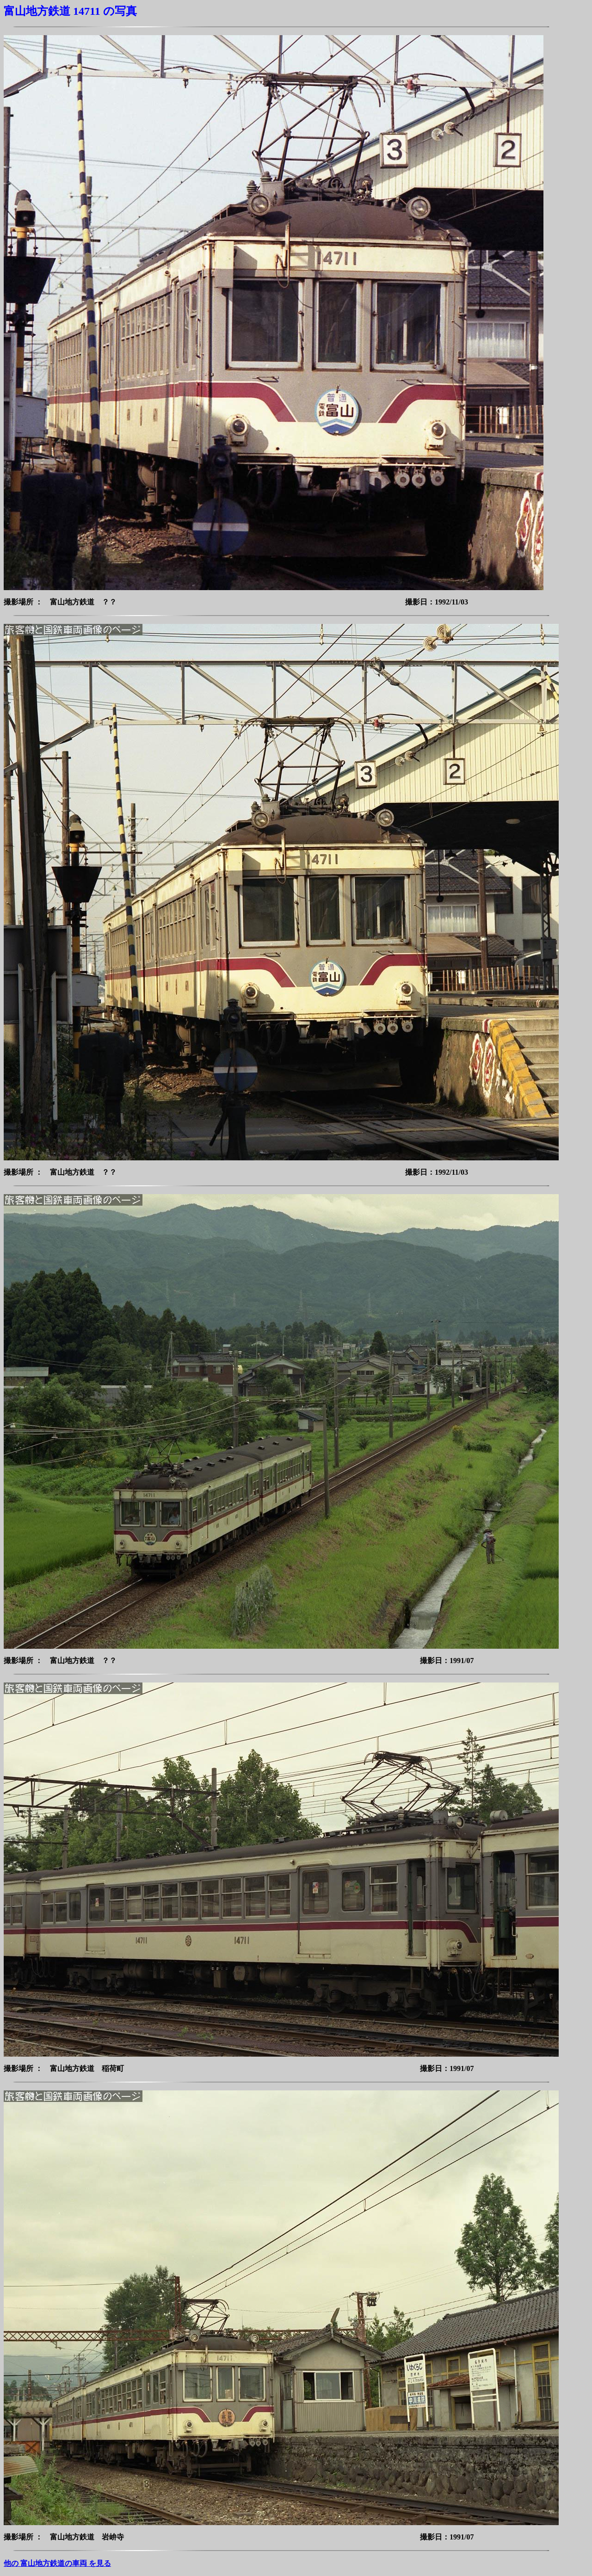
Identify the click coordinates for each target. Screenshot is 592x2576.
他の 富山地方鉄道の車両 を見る (57, 2563)
